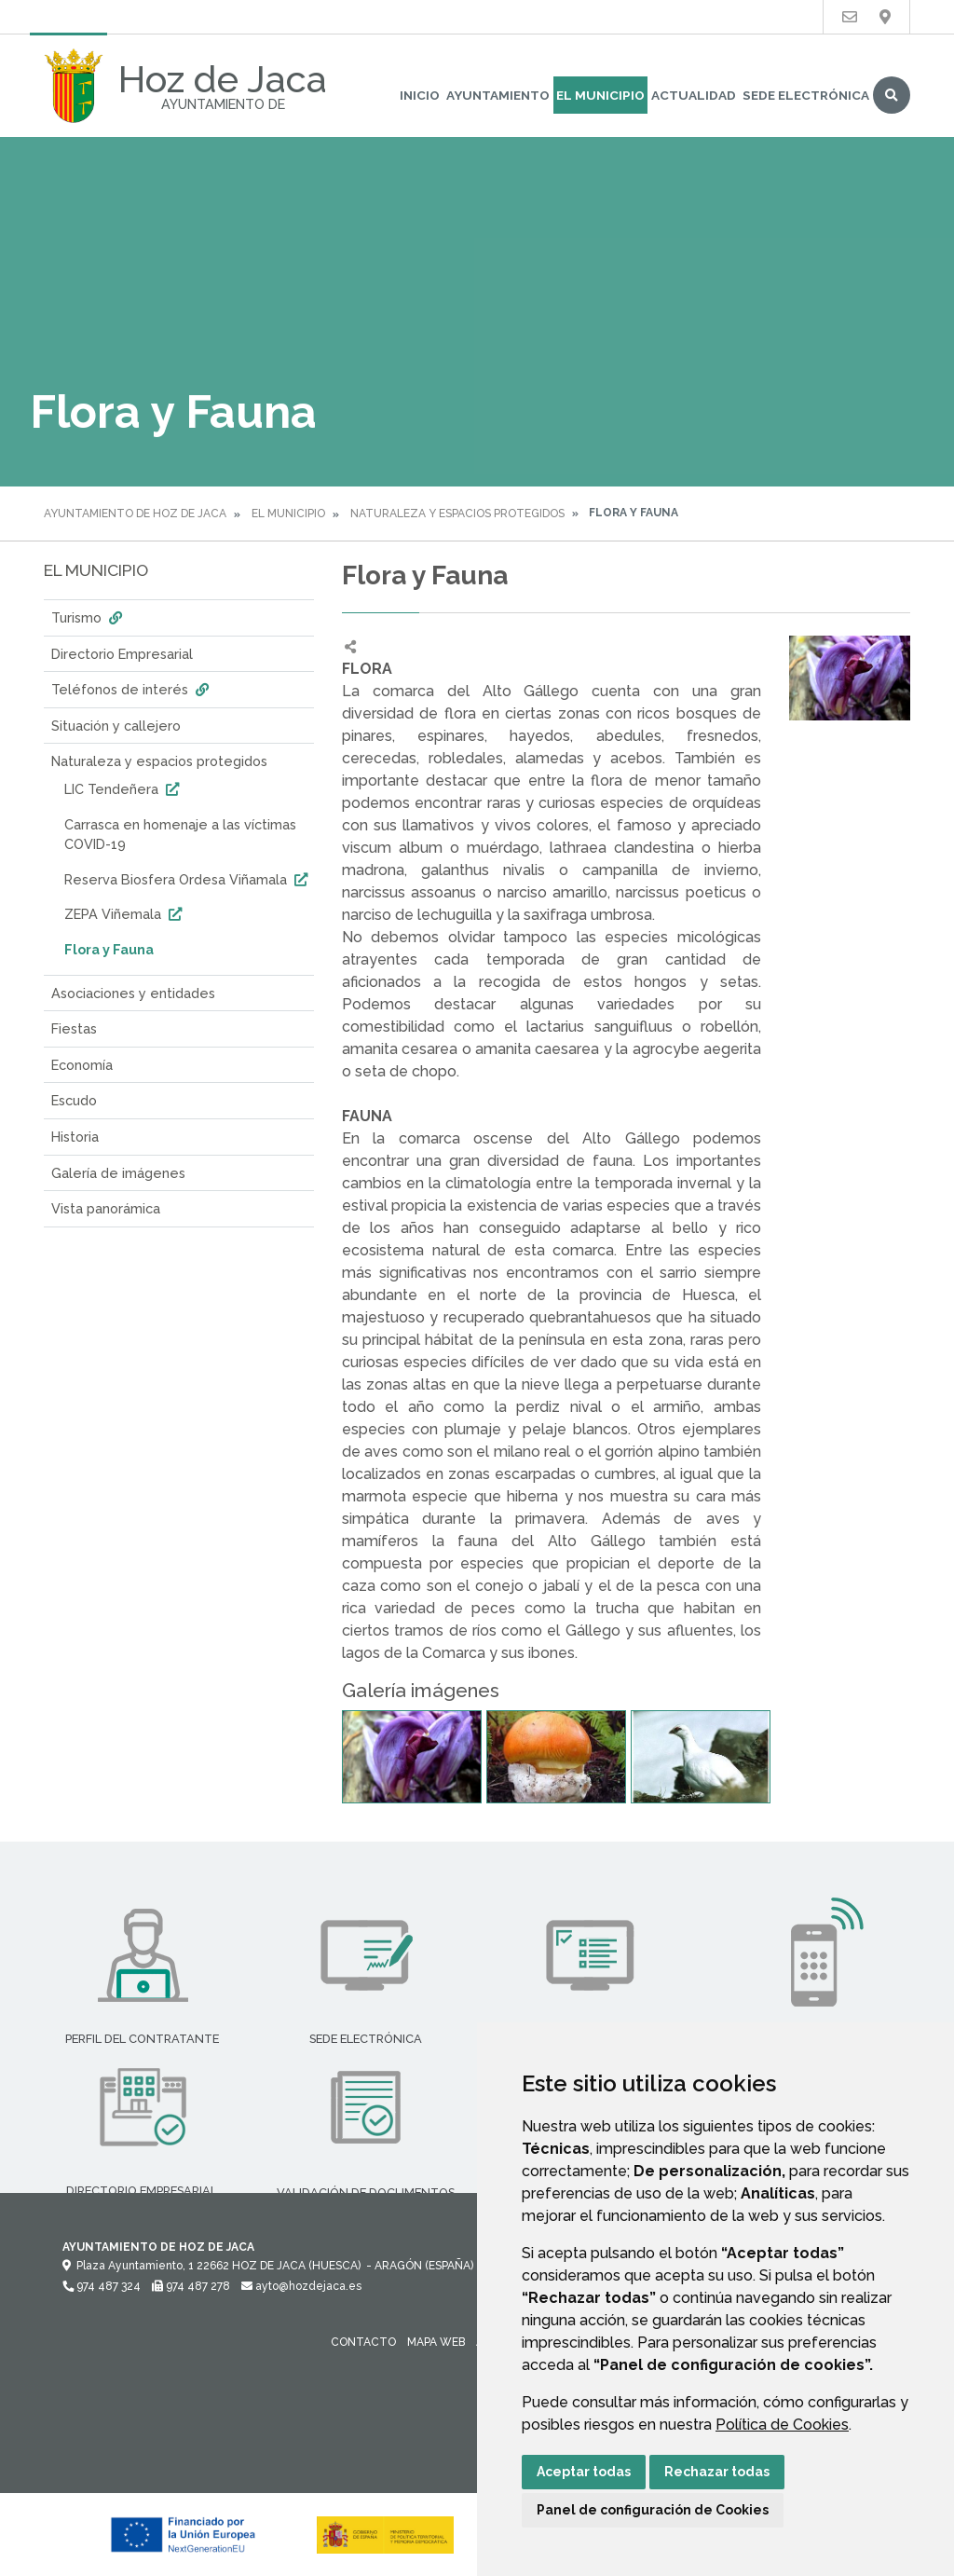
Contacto (363, 2342)
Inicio (420, 95)
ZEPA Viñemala (125, 914)
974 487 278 (191, 2286)
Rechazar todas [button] (717, 2471)
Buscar (891, 95)
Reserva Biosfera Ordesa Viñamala (188, 879)
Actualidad (693, 95)
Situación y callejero (116, 725)
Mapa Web (436, 2342)
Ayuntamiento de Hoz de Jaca (135, 513)
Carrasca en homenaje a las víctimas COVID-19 (180, 834)
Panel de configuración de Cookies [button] (653, 2509)
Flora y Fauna (109, 949)
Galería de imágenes (118, 1173)
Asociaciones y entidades (133, 993)
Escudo (74, 1100)
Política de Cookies (782, 2424)
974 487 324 (101, 2286)
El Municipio (600, 95)
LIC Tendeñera (124, 789)
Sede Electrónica (806, 95)
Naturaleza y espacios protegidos (457, 513)
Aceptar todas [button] (584, 2471)
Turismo (89, 617)
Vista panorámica (105, 1208)
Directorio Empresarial (122, 654)
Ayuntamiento (498, 95)
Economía (82, 1065)
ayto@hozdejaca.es (301, 2286)
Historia (75, 1136)
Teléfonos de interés (132, 689)
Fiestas (74, 1028)
